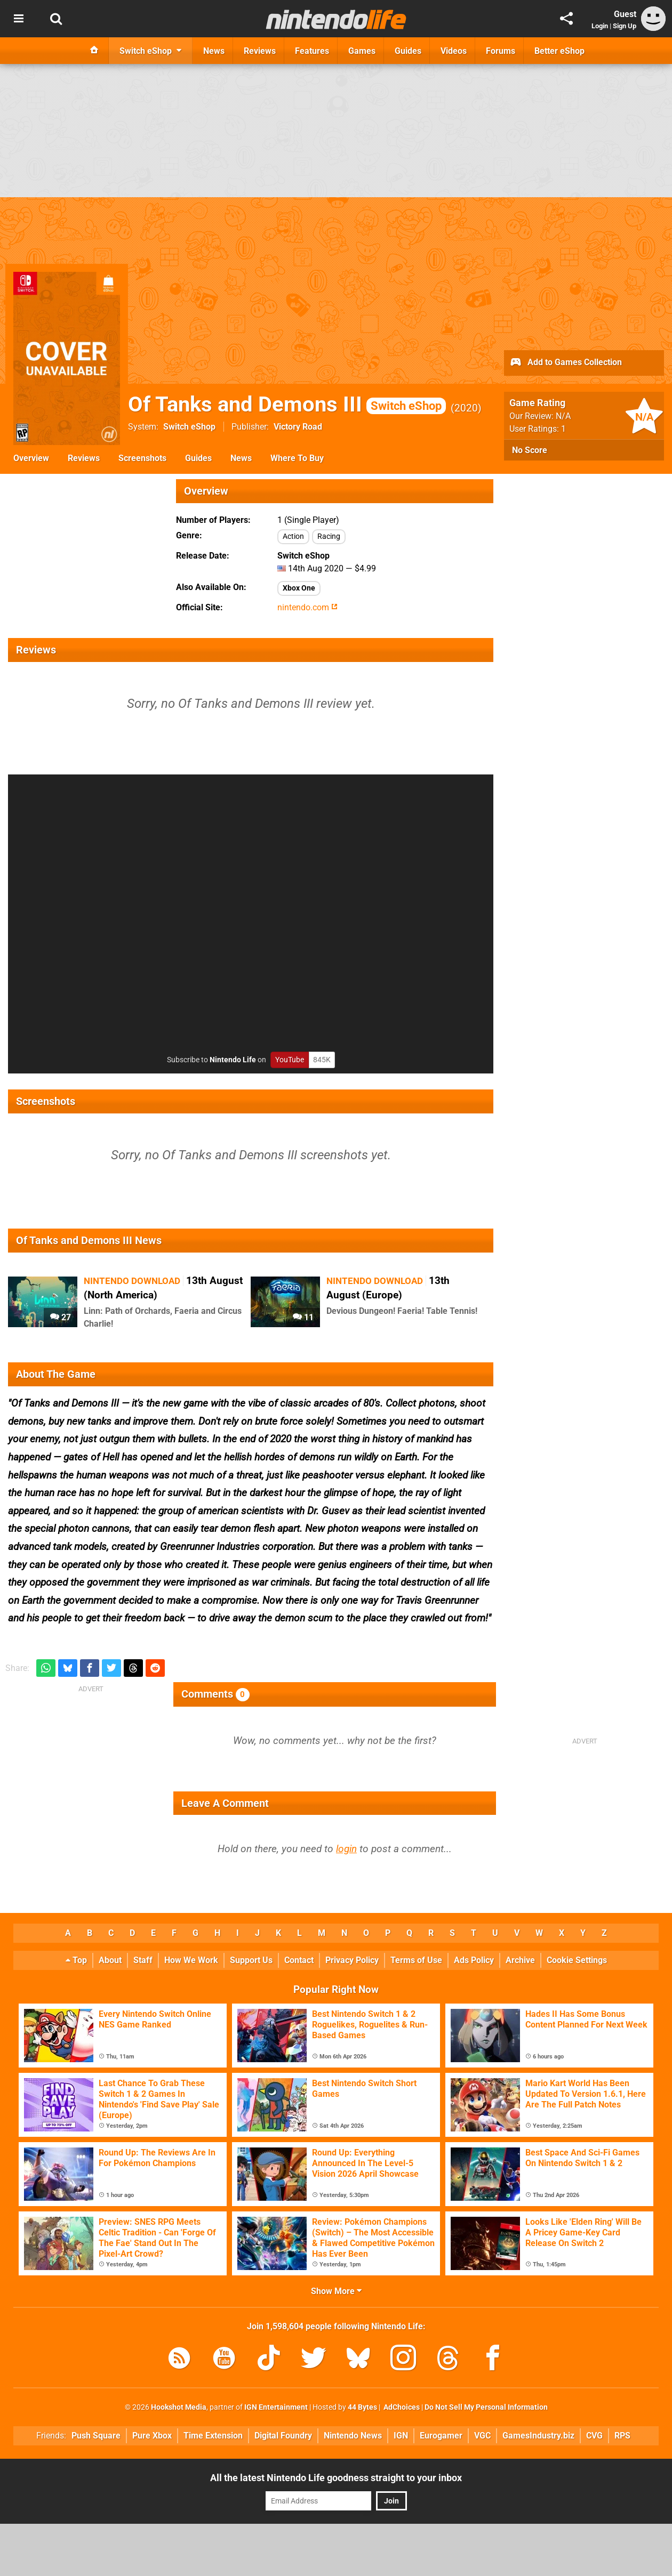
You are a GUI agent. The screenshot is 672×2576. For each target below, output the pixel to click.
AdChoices (401, 2407)
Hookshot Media (178, 2407)
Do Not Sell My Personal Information (486, 2407)
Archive (520, 1960)
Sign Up (624, 26)
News (241, 458)
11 (303, 1317)
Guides (198, 458)
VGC (482, 2435)
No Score (529, 450)
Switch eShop (189, 427)
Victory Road (298, 427)
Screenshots (142, 458)
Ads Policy (474, 1960)
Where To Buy (297, 458)
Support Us (251, 1960)
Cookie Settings (577, 1960)
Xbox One (299, 588)
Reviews (84, 458)
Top (76, 1960)
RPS (622, 2435)
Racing (328, 536)
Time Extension (213, 2435)
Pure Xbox (152, 2435)
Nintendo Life (233, 1059)
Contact (299, 1960)
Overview (31, 458)
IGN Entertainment (276, 2407)
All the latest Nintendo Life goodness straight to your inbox (336, 2477)
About (110, 1960)
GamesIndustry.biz (538, 2435)
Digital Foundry (283, 2435)
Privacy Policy (352, 1960)
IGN (401, 2435)
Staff (143, 1960)
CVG (594, 2435)
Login (599, 26)
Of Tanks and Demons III (287, 404)
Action (293, 536)
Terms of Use (416, 1960)
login (346, 1849)
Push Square (96, 2435)
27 (60, 1317)
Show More (336, 2291)
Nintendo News (353, 2435)
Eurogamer (441, 2435)
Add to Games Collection (565, 363)
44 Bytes (362, 2407)
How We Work (191, 1960)
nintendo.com (307, 607)
